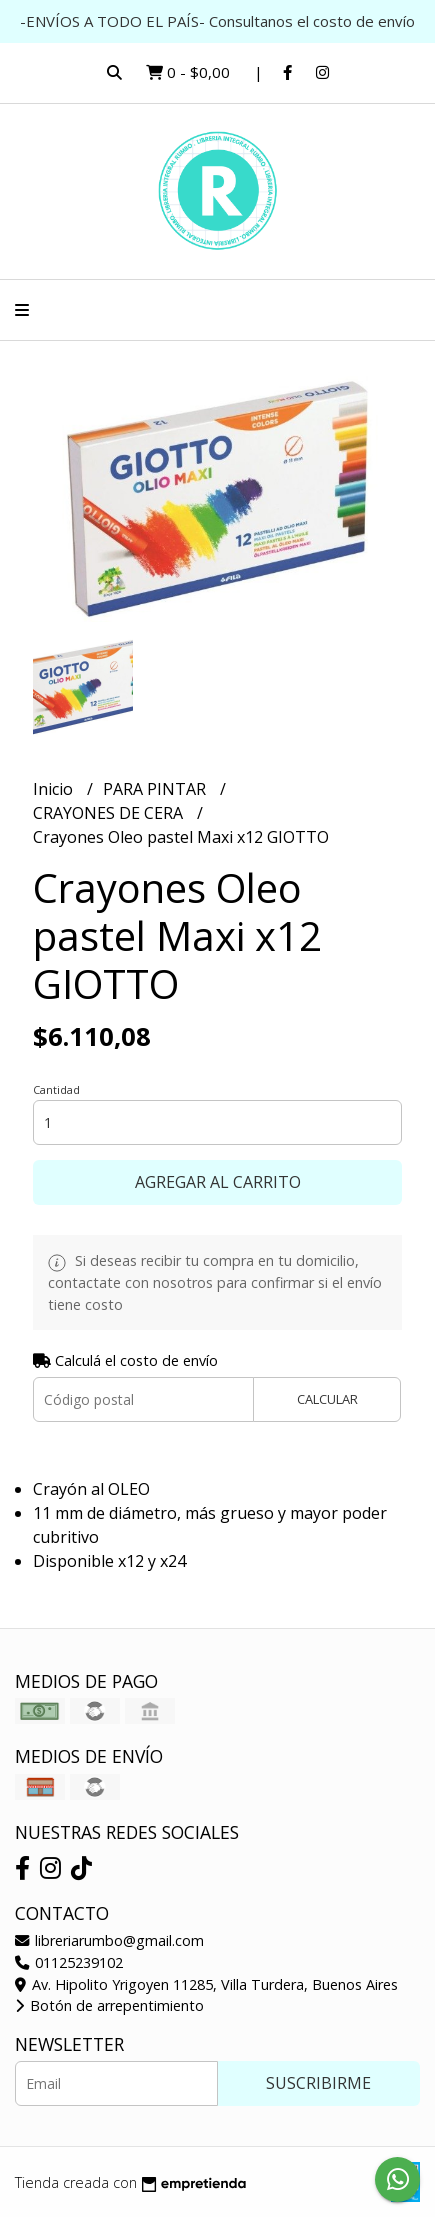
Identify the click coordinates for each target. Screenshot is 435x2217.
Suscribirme (318, 2083)
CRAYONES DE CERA (110, 813)
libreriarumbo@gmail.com (109, 1940)
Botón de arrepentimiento (109, 2005)
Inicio (55, 789)
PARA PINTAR (156, 789)
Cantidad (56, 1089)
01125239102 (69, 1962)
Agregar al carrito (218, 1182)
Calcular (327, 1399)
